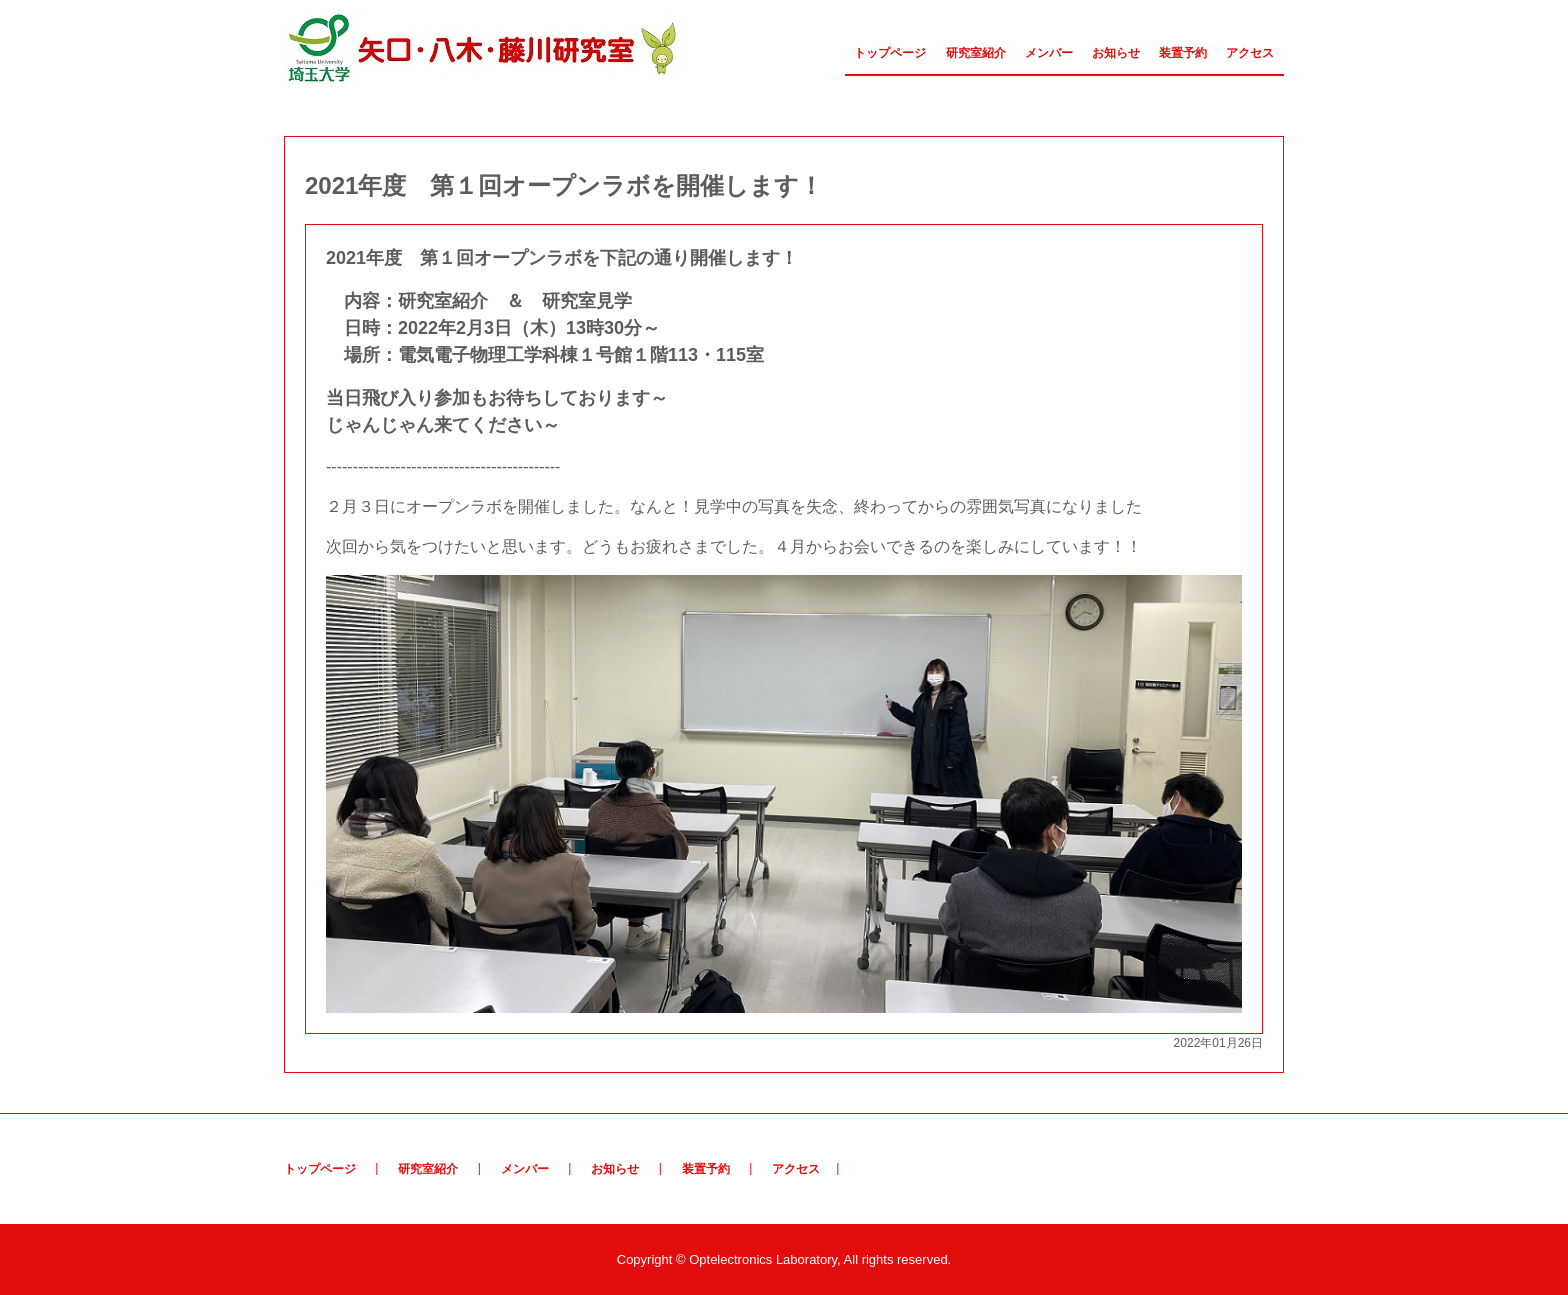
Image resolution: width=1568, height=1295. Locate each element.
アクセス (1250, 53)
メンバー (1049, 53)
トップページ (890, 53)
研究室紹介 (976, 53)
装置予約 (1183, 53)
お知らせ (1116, 53)
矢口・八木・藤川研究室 (484, 48)
